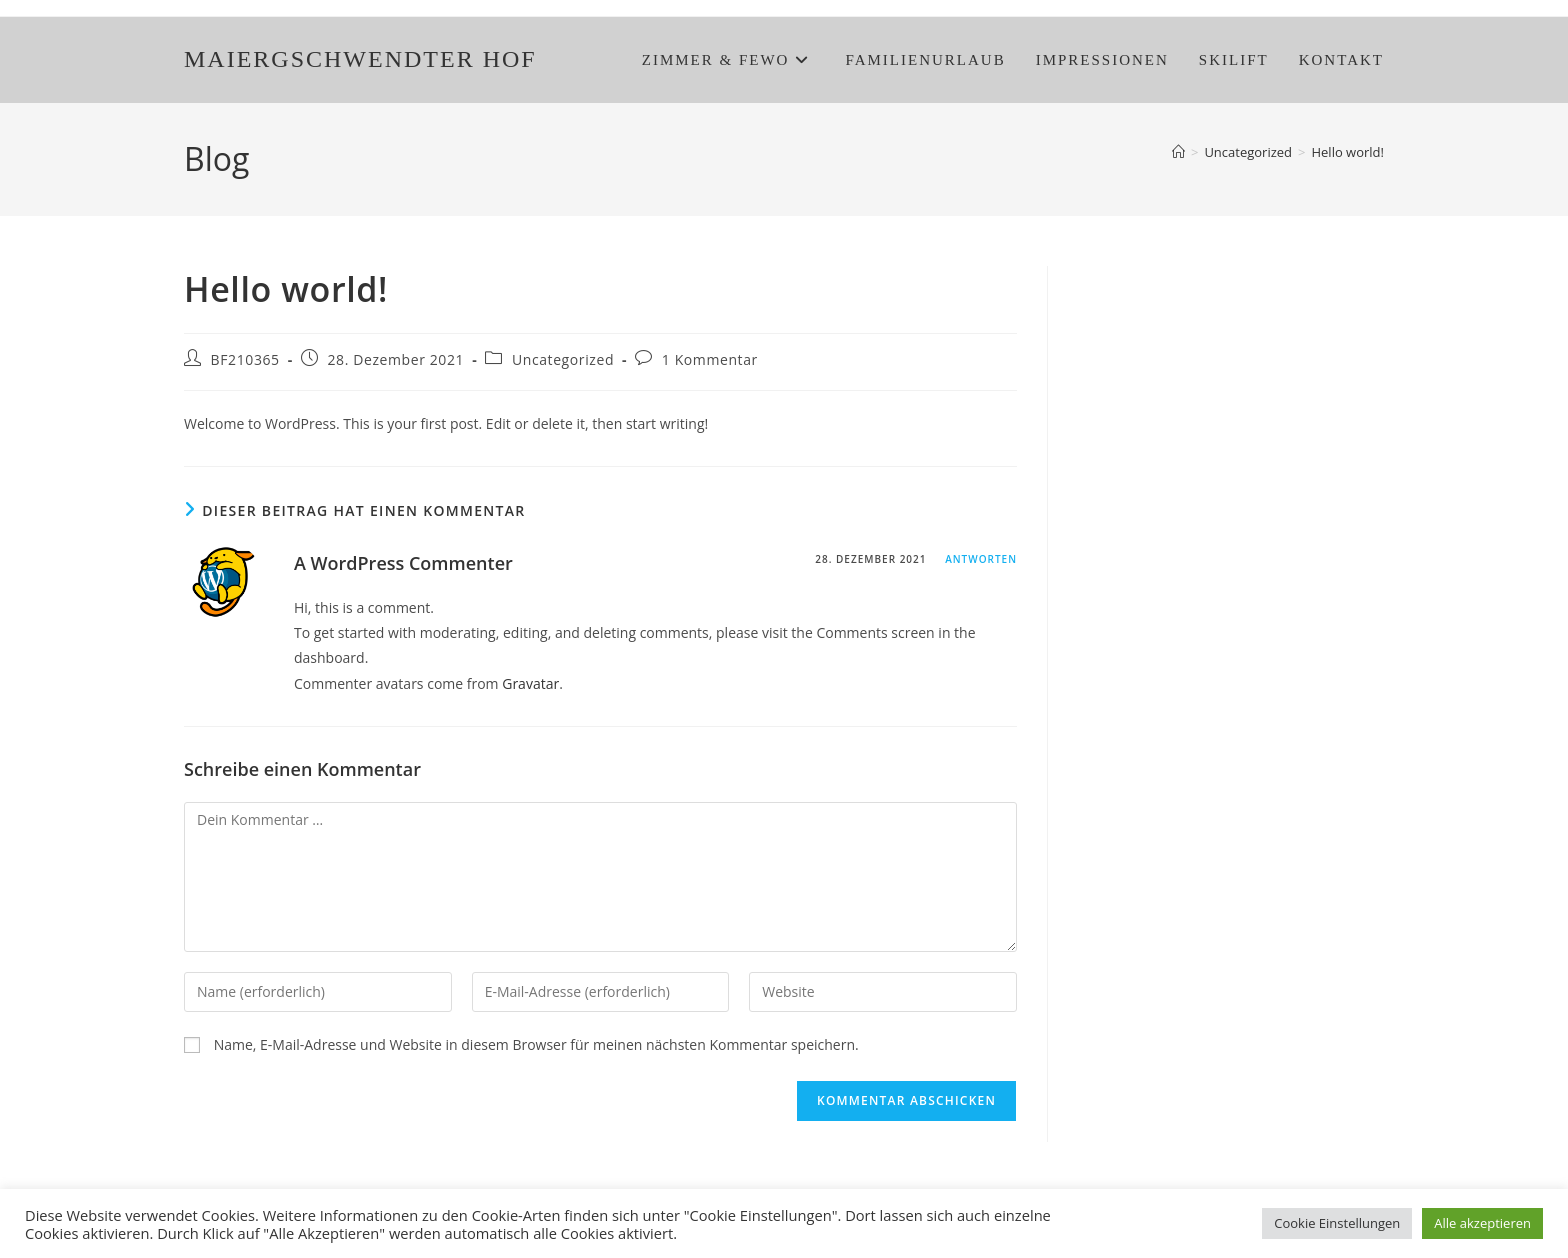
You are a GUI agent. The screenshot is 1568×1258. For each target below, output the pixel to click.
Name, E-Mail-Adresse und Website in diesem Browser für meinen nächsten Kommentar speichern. (536, 1044)
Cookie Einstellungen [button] (1337, 1223)
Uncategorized (563, 359)
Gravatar (530, 683)
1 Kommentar (710, 359)
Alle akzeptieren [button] (1482, 1223)
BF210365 (245, 359)
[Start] (1178, 152)
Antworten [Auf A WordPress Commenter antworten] (981, 559)
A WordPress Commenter (403, 563)
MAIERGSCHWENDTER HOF (360, 59)
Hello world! (1347, 152)
